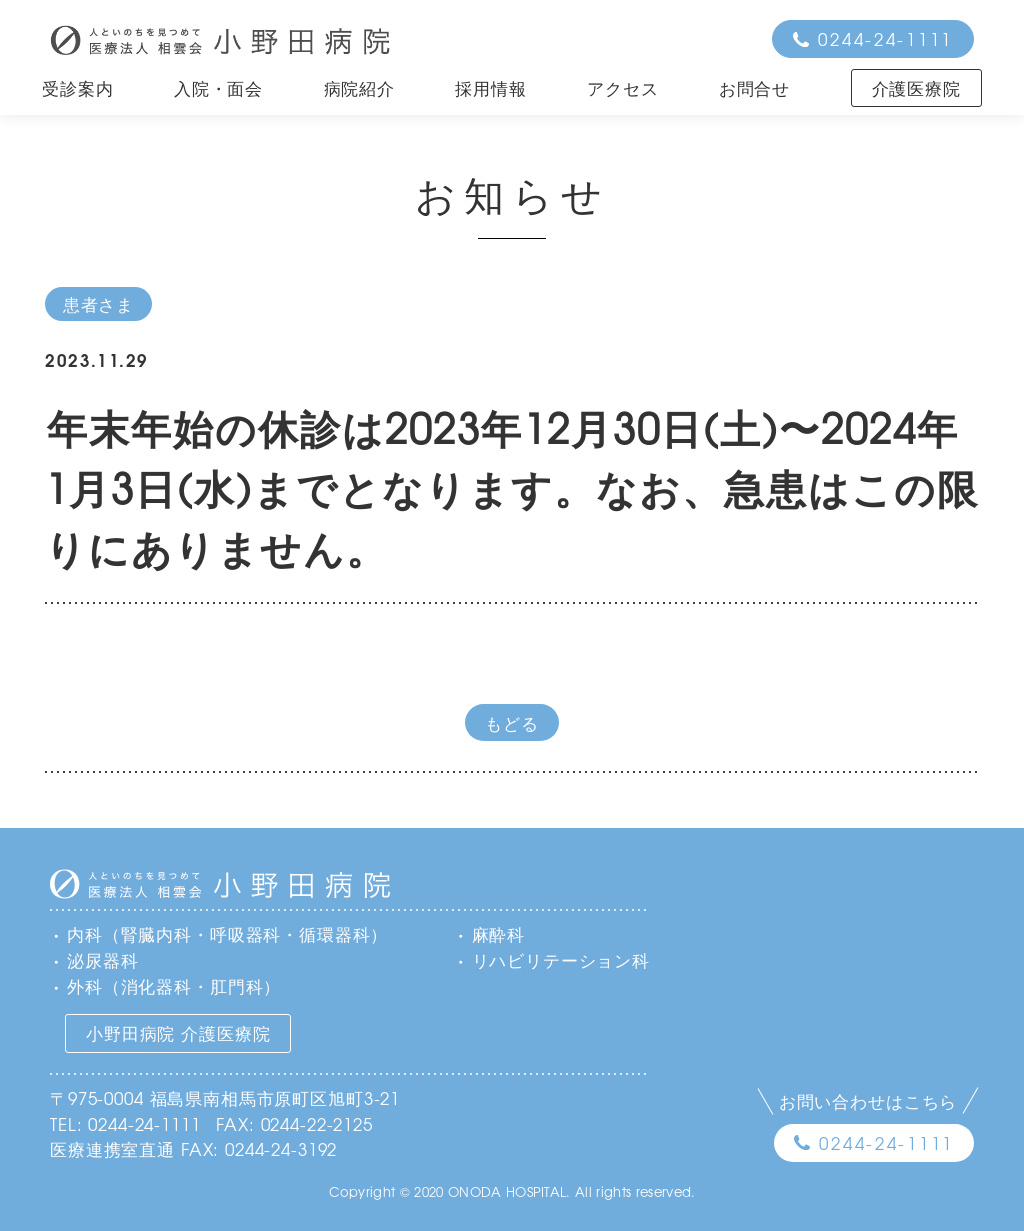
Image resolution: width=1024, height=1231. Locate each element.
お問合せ (754, 87)
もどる (512, 722)
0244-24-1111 (885, 38)
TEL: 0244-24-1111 (125, 1123)
